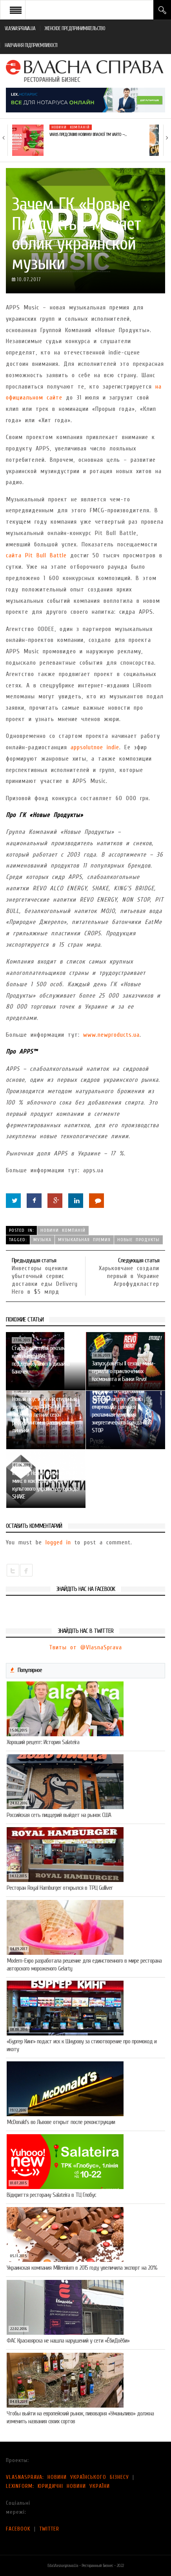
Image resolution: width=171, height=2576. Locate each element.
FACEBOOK (18, 2528)
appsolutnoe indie (95, 747)
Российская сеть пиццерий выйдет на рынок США (59, 1815)
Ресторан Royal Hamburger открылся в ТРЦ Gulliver (60, 1887)
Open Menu (15, 10)
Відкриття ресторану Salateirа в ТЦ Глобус (51, 2194)
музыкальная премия (84, 1239)
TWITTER (49, 2528)
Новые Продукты (138, 1239)
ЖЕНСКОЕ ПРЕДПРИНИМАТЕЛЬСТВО (75, 28)
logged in (58, 1542)
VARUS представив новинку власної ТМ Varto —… (87, 134)
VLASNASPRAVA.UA (20, 28)
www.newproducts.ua (111, 1034)
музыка (42, 1239)
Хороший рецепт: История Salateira (43, 1742)
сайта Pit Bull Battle (36, 555)
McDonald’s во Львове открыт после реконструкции (61, 2122)
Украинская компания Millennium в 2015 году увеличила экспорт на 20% (82, 2267)
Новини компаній (70, 127)
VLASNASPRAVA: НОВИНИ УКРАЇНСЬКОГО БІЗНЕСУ (67, 2477)
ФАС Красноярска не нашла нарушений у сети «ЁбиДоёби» (68, 2340)
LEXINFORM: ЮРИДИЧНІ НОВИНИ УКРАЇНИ (58, 2486)
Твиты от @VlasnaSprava (85, 1647)
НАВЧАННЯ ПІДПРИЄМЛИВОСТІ (31, 45)
